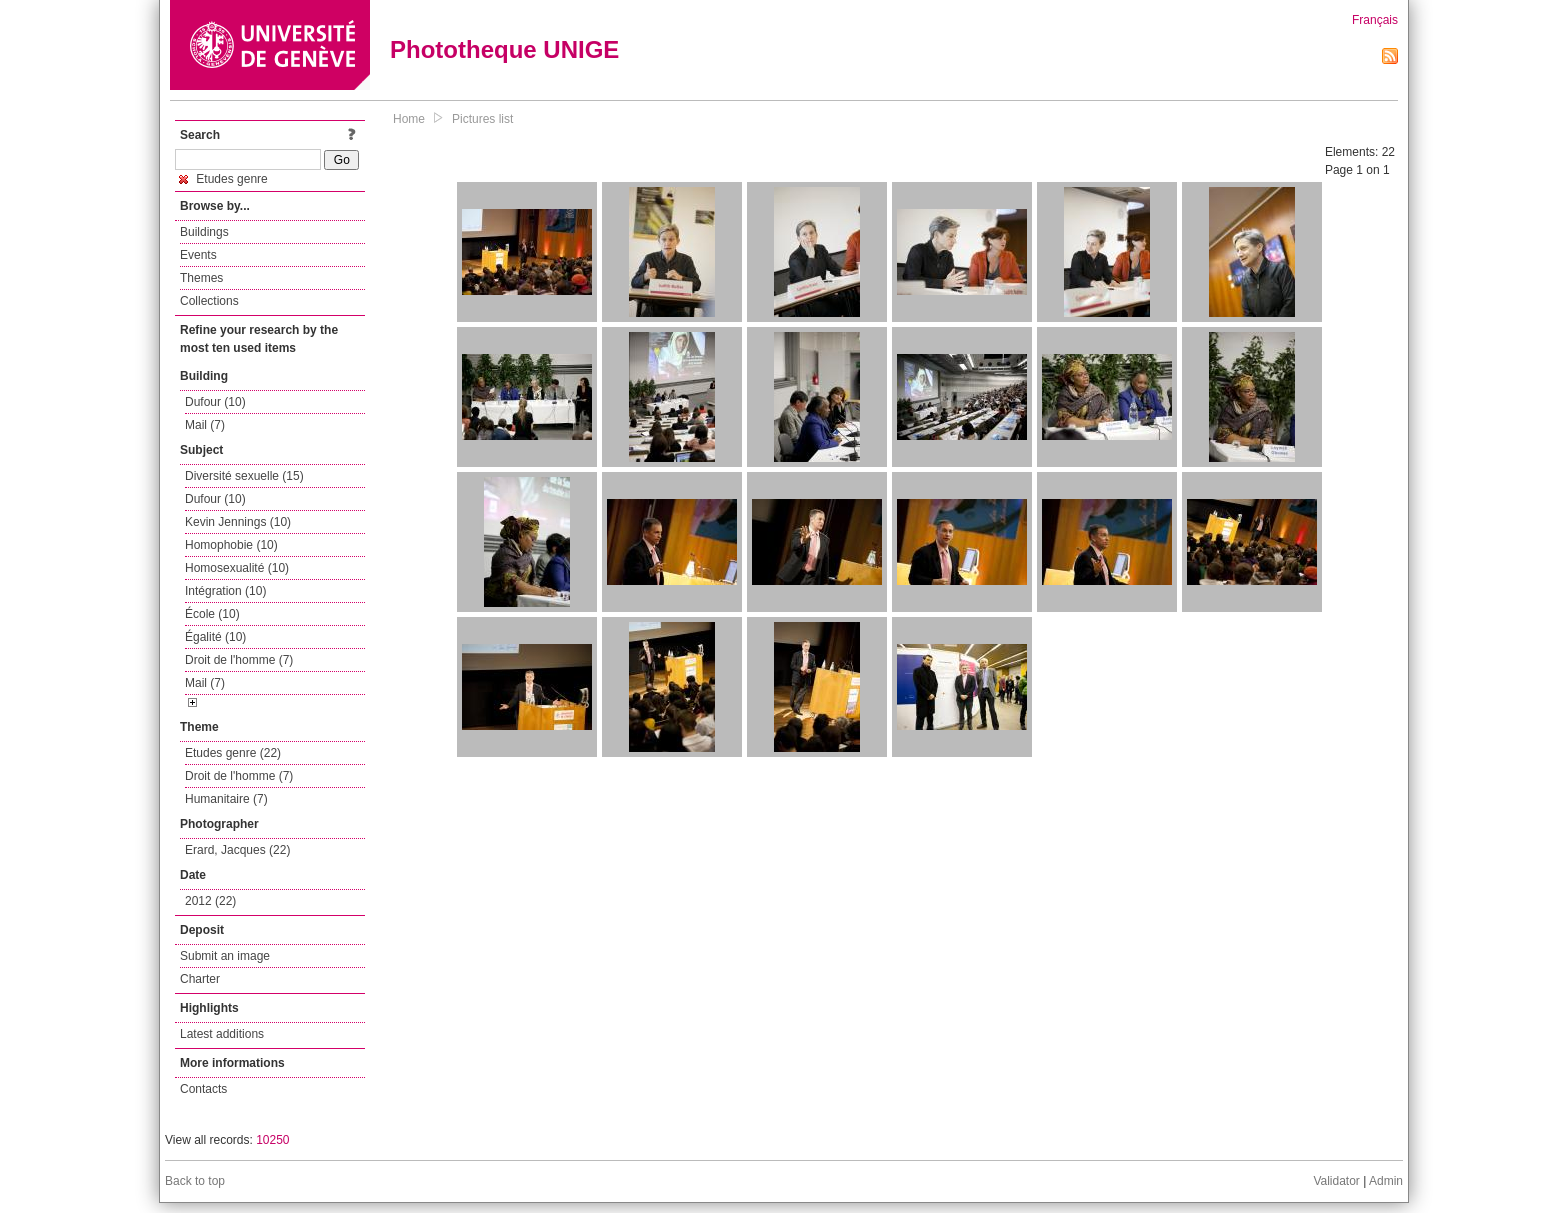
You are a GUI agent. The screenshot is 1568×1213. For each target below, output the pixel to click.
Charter (200, 979)
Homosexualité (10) (237, 568)
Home (409, 119)
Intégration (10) (225, 591)
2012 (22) (210, 901)
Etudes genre (223, 179)
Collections (209, 301)
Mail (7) (205, 425)
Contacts (203, 1089)
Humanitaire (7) (226, 799)
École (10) (212, 614)
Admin (1386, 1181)
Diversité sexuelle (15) (244, 476)
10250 (272, 1140)
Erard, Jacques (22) (237, 850)
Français (1375, 20)
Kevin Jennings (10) (238, 522)
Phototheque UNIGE (504, 49)
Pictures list (482, 119)
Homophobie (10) (231, 545)
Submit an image (225, 956)
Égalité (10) (215, 637)
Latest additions (222, 1034)
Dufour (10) (215, 402)
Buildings (204, 232)
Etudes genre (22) (233, 753)
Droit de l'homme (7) (239, 660)
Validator (1336, 1181)
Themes (201, 278)
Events (198, 255)
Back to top (195, 1181)
